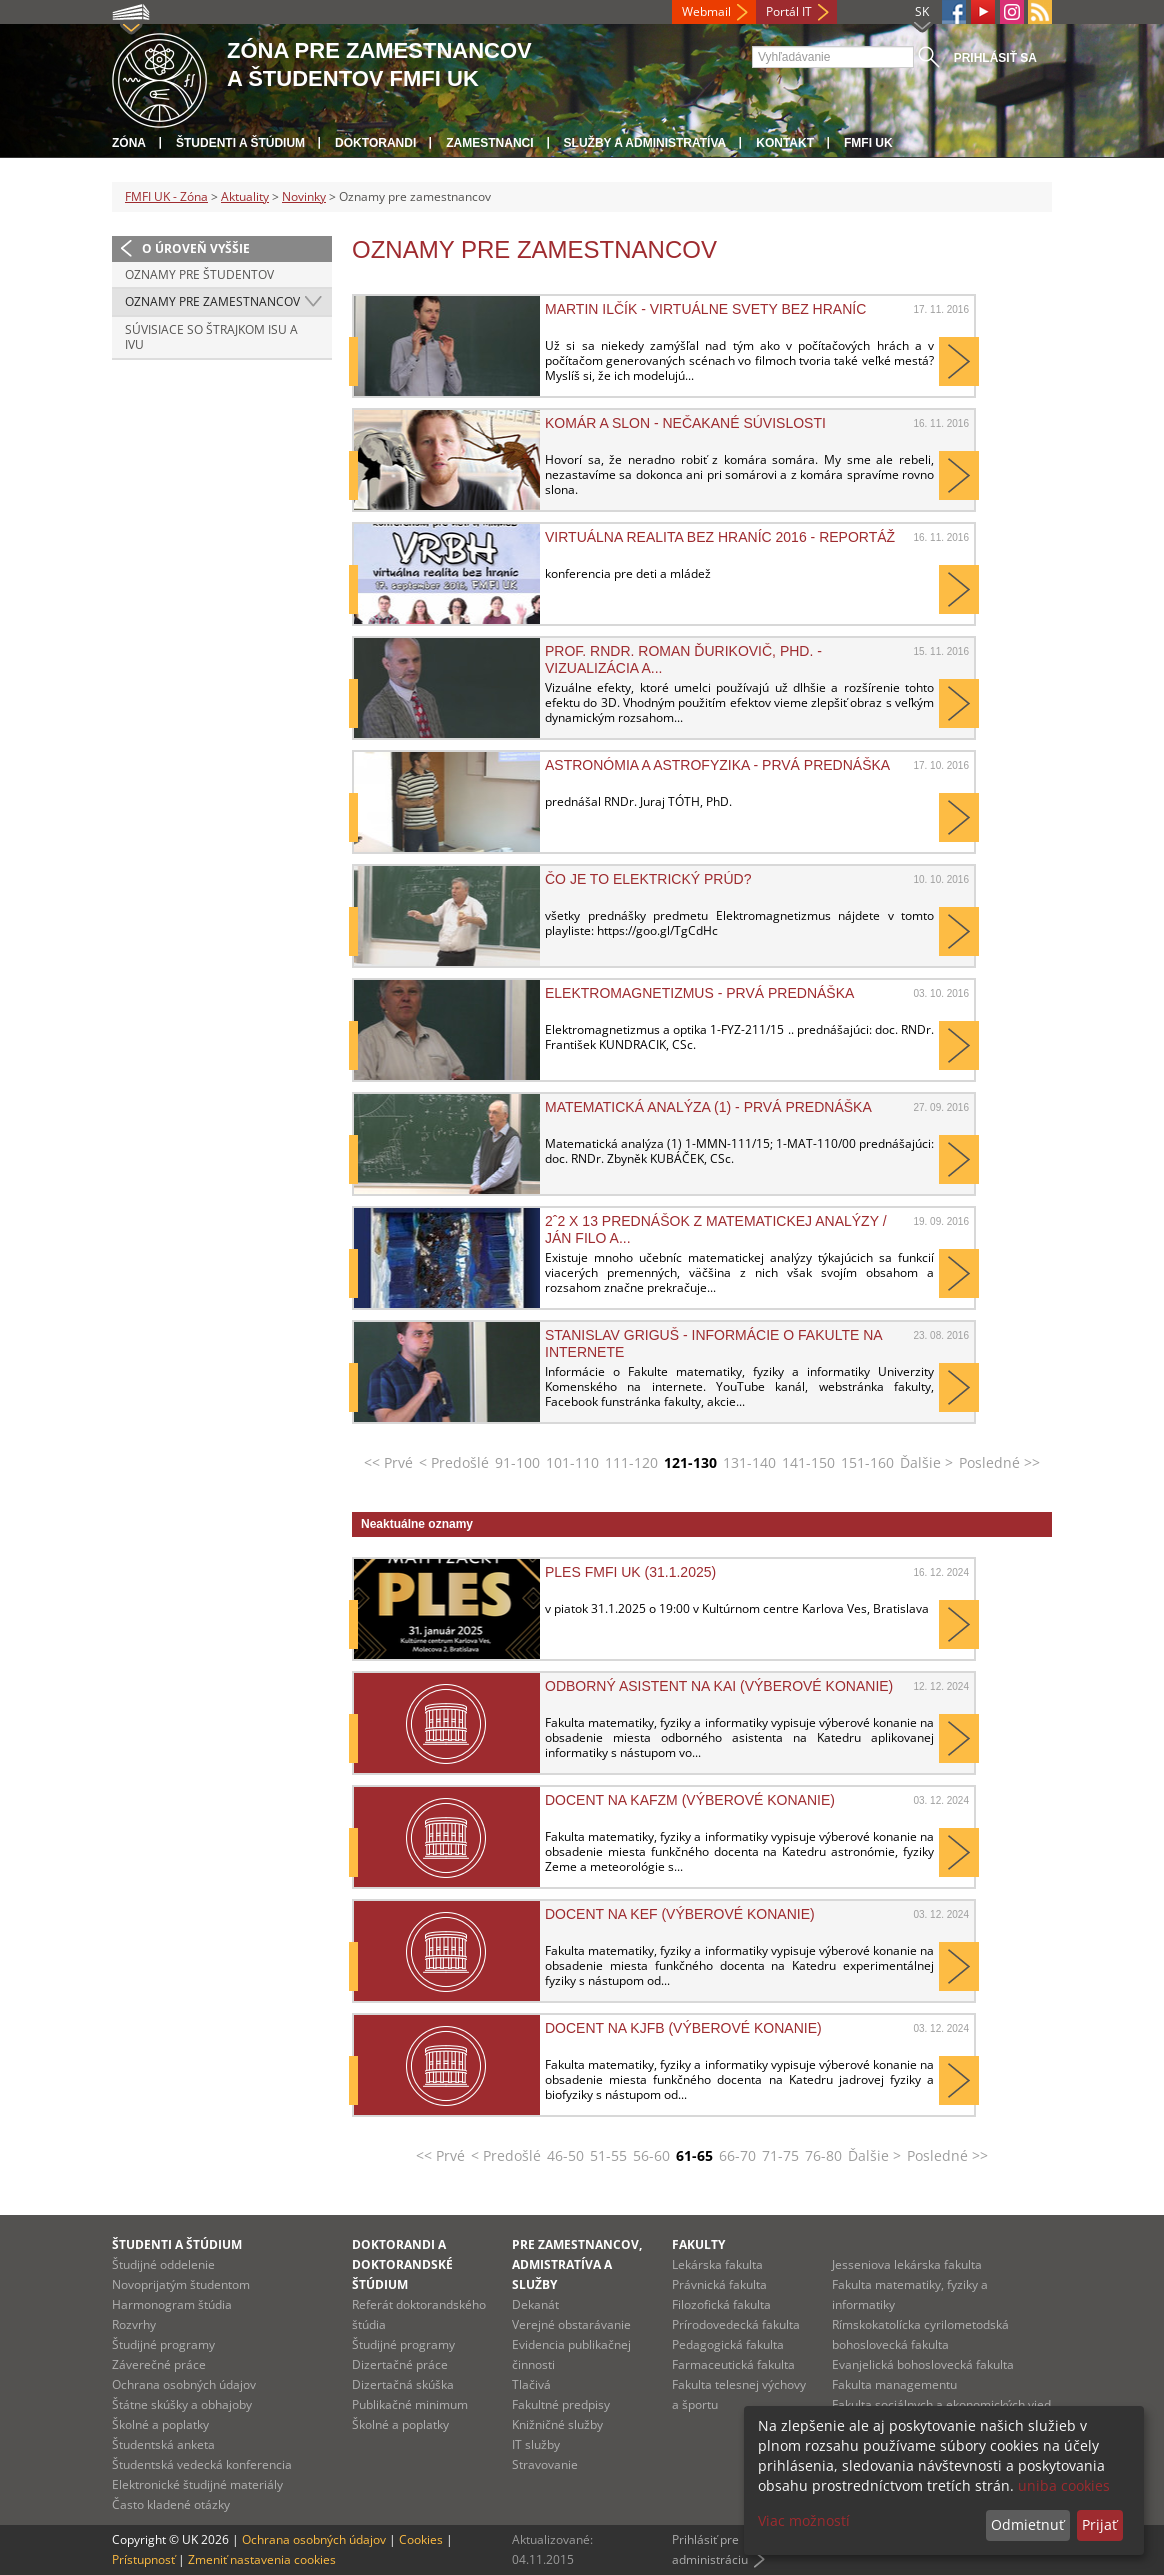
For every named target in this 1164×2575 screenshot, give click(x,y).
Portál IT (789, 11)
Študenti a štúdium (240, 143)
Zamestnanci (489, 143)
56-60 (651, 2155)
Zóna (129, 143)
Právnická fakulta (719, 2284)
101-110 (572, 1462)
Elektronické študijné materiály (197, 2484)
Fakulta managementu (894, 2384)
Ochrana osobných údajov (184, 2384)
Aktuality (245, 196)
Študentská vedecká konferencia (202, 2464)
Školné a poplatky (160, 2424)
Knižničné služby (557, 2424)
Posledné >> (999, 1462)
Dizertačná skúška (403, 2384)
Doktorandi (375, 143)
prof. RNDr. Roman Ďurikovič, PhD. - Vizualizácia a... (683, 659)
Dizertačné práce (400, 2364)
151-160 (867, 1462)
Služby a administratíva (645, 143)
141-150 (808, 1462)
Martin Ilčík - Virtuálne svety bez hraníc (705, 309)
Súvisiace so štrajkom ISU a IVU (211, 337)
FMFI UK (868, 143)
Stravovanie (545, 2464)
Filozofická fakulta (721, 2304)
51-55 (608, 2155)
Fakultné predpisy (561, 2404)
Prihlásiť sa (995, 58)
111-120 (631, 1462)
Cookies (421, 2539)
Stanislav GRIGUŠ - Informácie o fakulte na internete (713, 1343)
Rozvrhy (134, 2324)
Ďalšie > (926, 1462)
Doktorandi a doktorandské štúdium (402, 2264)
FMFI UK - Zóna (166, 196)
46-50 (565, 2155)
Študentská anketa (163, 2444)
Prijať (1099, 2524)
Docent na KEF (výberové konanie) (680, 1914)
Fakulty (698, 2244)
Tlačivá (531, 2384)
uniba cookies (1064, 2485)
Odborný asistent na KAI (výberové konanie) (719, 1686)
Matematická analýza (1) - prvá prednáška (708, 1107)
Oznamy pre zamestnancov (212, 301)
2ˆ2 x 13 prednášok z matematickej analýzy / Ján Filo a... (716, 1229)
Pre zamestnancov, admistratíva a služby (577, 2264)
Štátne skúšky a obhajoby (182, 2404)
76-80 (823, 2155)
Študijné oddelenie (163, 2264)
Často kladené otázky (171, 2504)
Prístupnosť (143, 2559)
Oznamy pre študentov (199, 274)
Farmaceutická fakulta (733, 2364)
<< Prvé (388, 1462)
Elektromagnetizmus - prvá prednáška (699, 993)
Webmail (706, 11)
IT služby (536, 2444)
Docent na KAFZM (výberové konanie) (690, 1800)
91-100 (517, 1462)
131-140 (749, 1462)
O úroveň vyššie (196, 248)
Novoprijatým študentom (181, 2284)
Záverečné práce (159, 2364)
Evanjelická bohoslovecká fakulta (923, 2364)
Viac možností (804, 2520)
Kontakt (785, 143)
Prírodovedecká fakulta (736, 2324)
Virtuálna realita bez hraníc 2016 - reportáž (720, 537)
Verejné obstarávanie (571, 2324)
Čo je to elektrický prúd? (648, 879)
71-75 (780, 2155)
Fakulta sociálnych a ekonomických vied (941, 2404)
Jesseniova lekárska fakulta (907, 2264)
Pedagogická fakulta (728, 2344)
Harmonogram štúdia (172, 2304)
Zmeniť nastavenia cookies (262, 2559)
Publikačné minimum (410, 2404)
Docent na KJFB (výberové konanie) (683, 2028)
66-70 (737, 2155)
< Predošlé (454, 1462)
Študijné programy (163, 2344)
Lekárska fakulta (717, 2264)
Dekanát (535, 2304)
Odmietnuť (1027, 2524)
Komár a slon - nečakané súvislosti (685, 423)
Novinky (304, 196)
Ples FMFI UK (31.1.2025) (630, 1572)
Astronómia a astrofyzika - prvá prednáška (717, 765)
